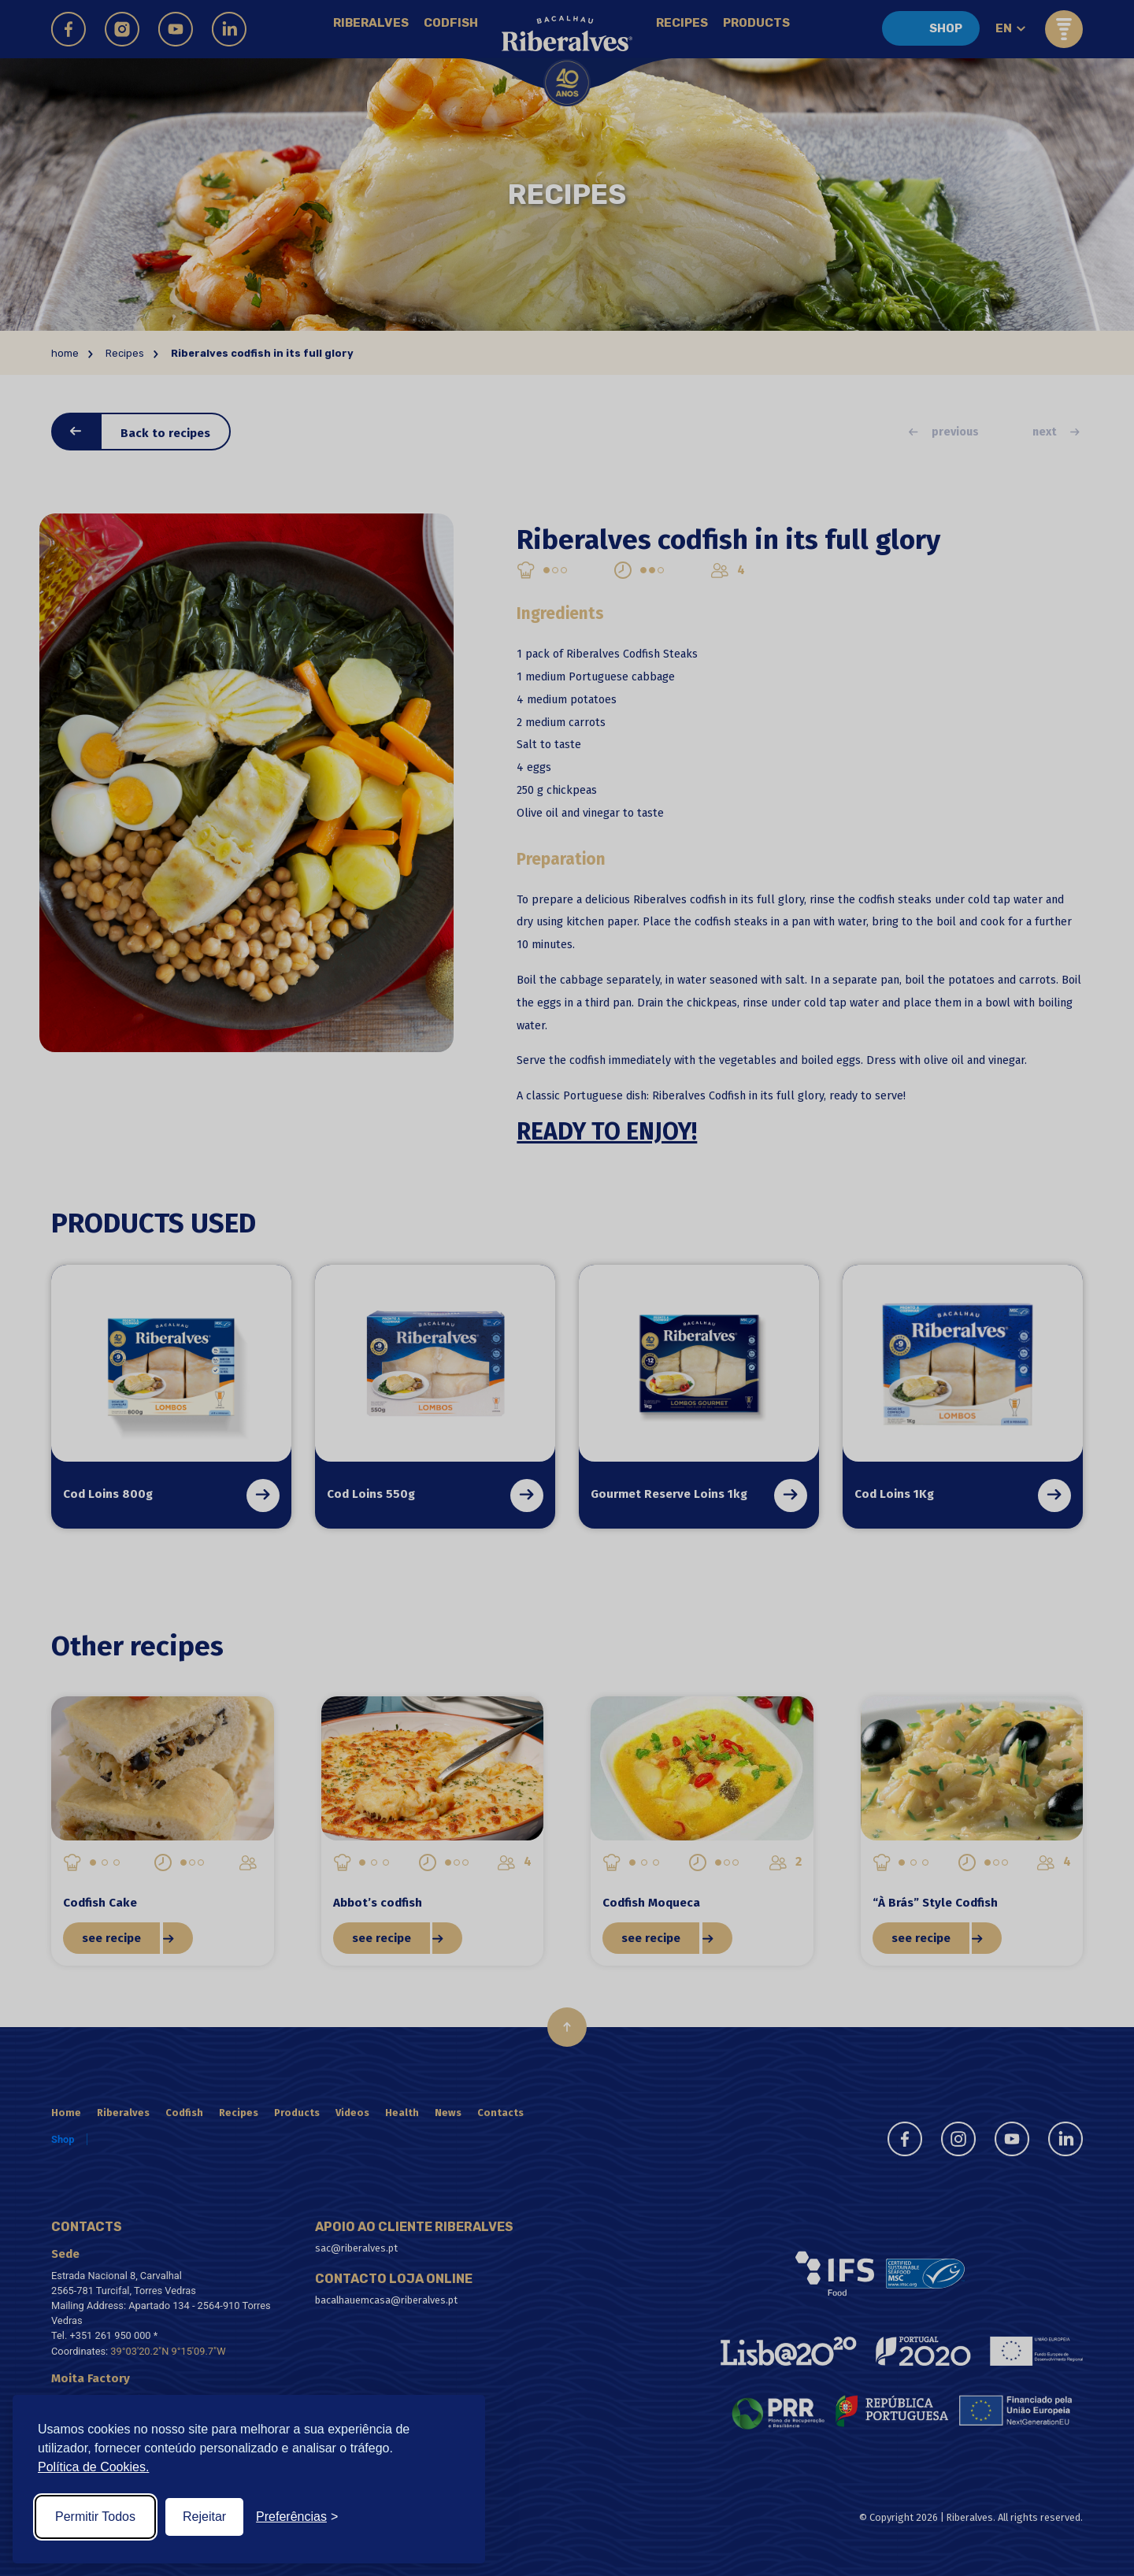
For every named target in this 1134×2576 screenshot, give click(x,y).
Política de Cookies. (93, 2467)
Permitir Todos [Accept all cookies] (95, 2516)
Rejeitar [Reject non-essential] (204, 2516)
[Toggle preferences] (297, 2517)
